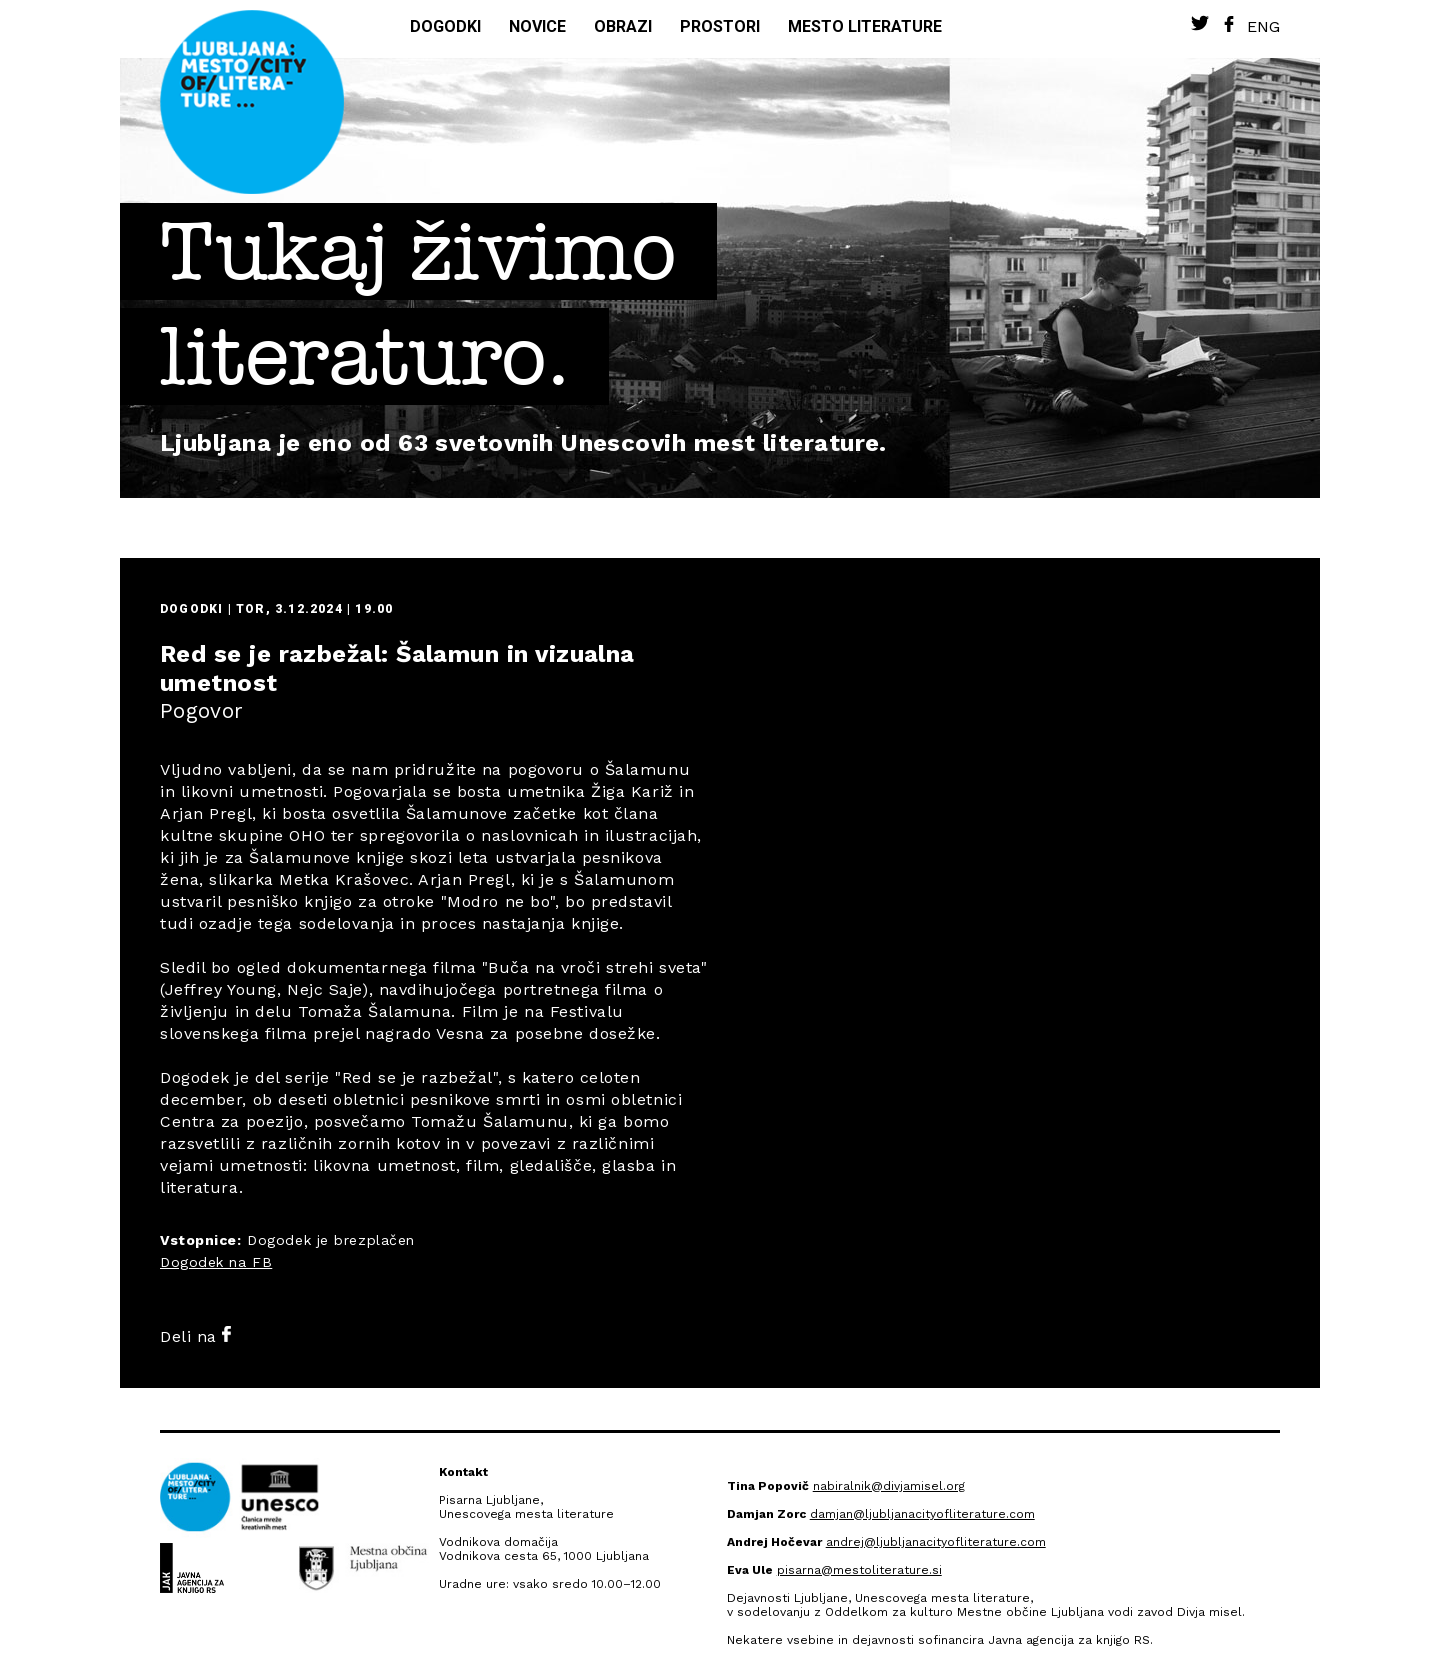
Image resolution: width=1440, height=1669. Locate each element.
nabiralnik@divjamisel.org (889, 1486)
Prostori (720, 26)
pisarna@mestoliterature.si (859, 1570)
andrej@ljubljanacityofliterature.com (936, 1542)
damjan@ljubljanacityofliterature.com (922, 1514)
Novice (537, 26)
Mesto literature (865, 26)
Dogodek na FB (216, 1262)
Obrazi (623, 26)
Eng (1263, 26)
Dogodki (445, 26)
